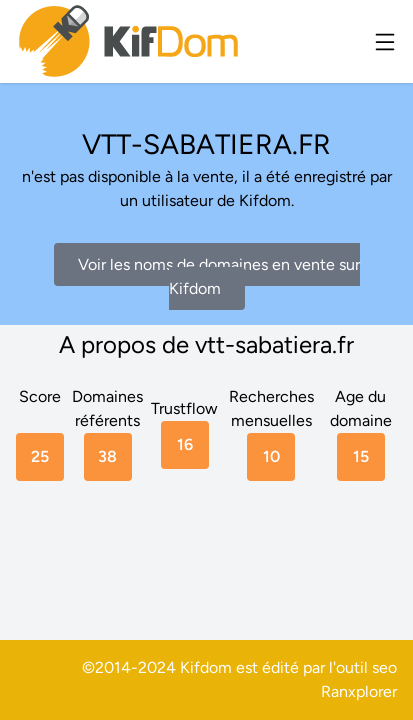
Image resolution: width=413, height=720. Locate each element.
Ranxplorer (359, 691)
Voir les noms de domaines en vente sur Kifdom (219, 276)
